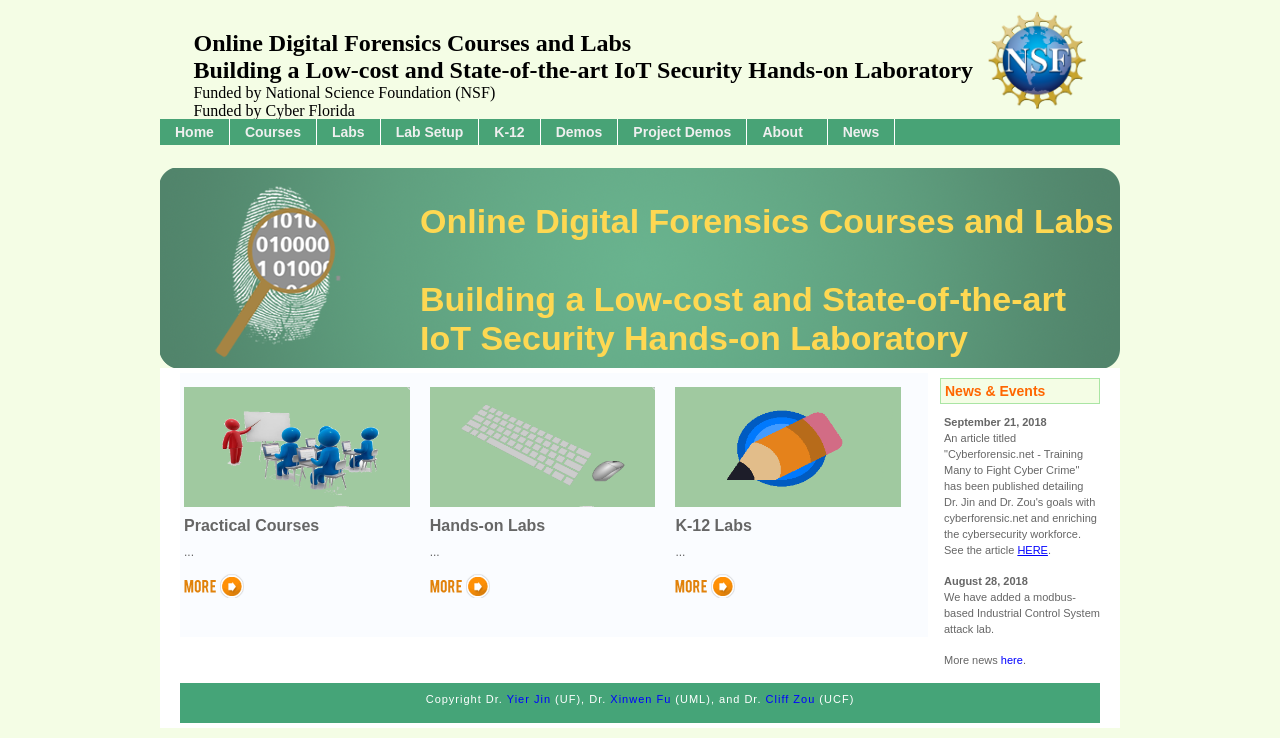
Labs (348, 132)
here (1012, 660)
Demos (579, 132)
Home (194, 132)
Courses (273, 132)
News (861, 132)
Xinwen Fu (640, 699)
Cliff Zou (791, 699)
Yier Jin (529, 699)
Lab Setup (430, 132)
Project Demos (682, 132)
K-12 (509, 132)
